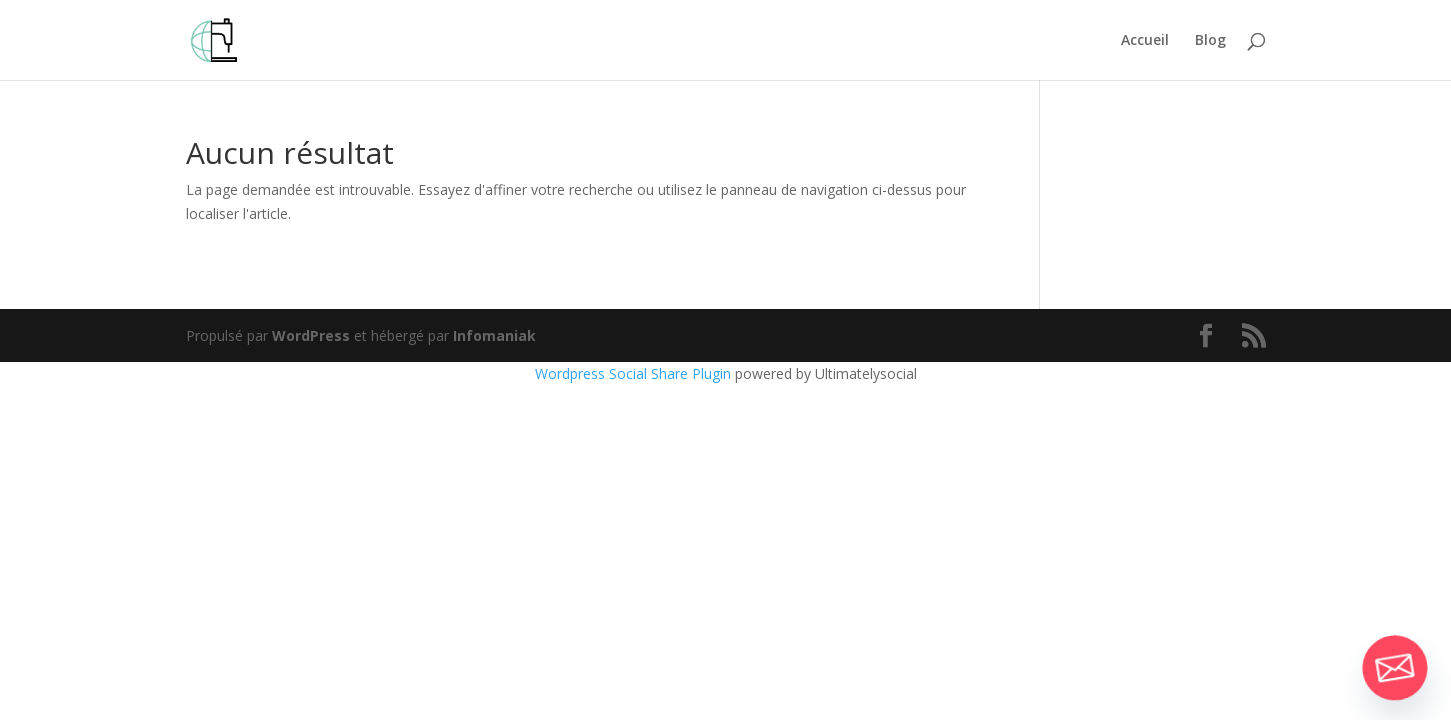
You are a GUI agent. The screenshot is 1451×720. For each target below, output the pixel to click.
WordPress (311, 335)
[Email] (1395, 668)
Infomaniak (494, 335)
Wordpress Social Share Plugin (635, 373)
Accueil (1145, 41)
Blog (1210, 41)
